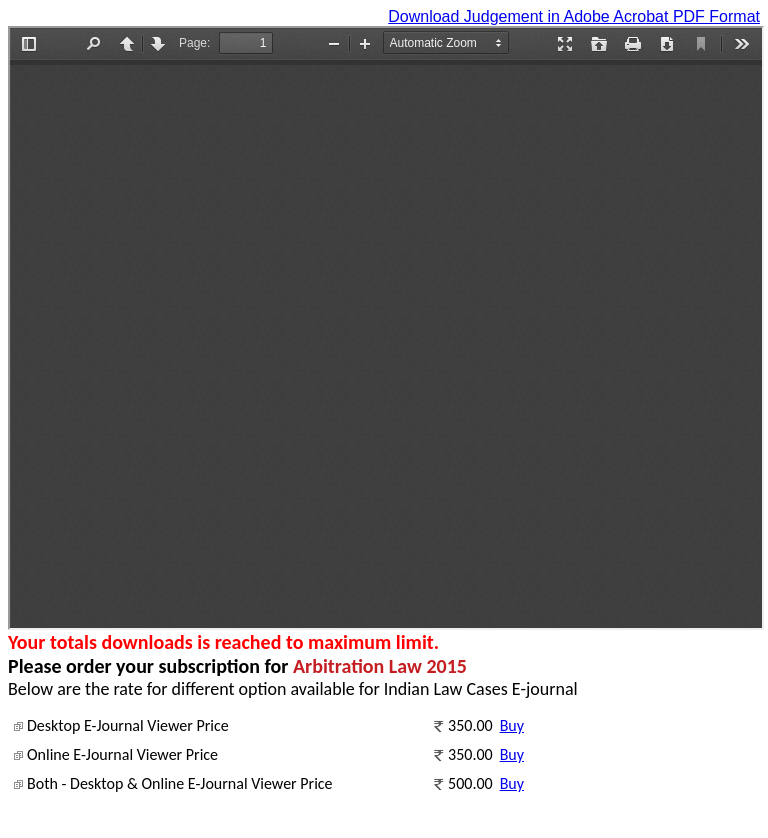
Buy (512, 725)
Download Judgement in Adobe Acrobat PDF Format (574, 16)
